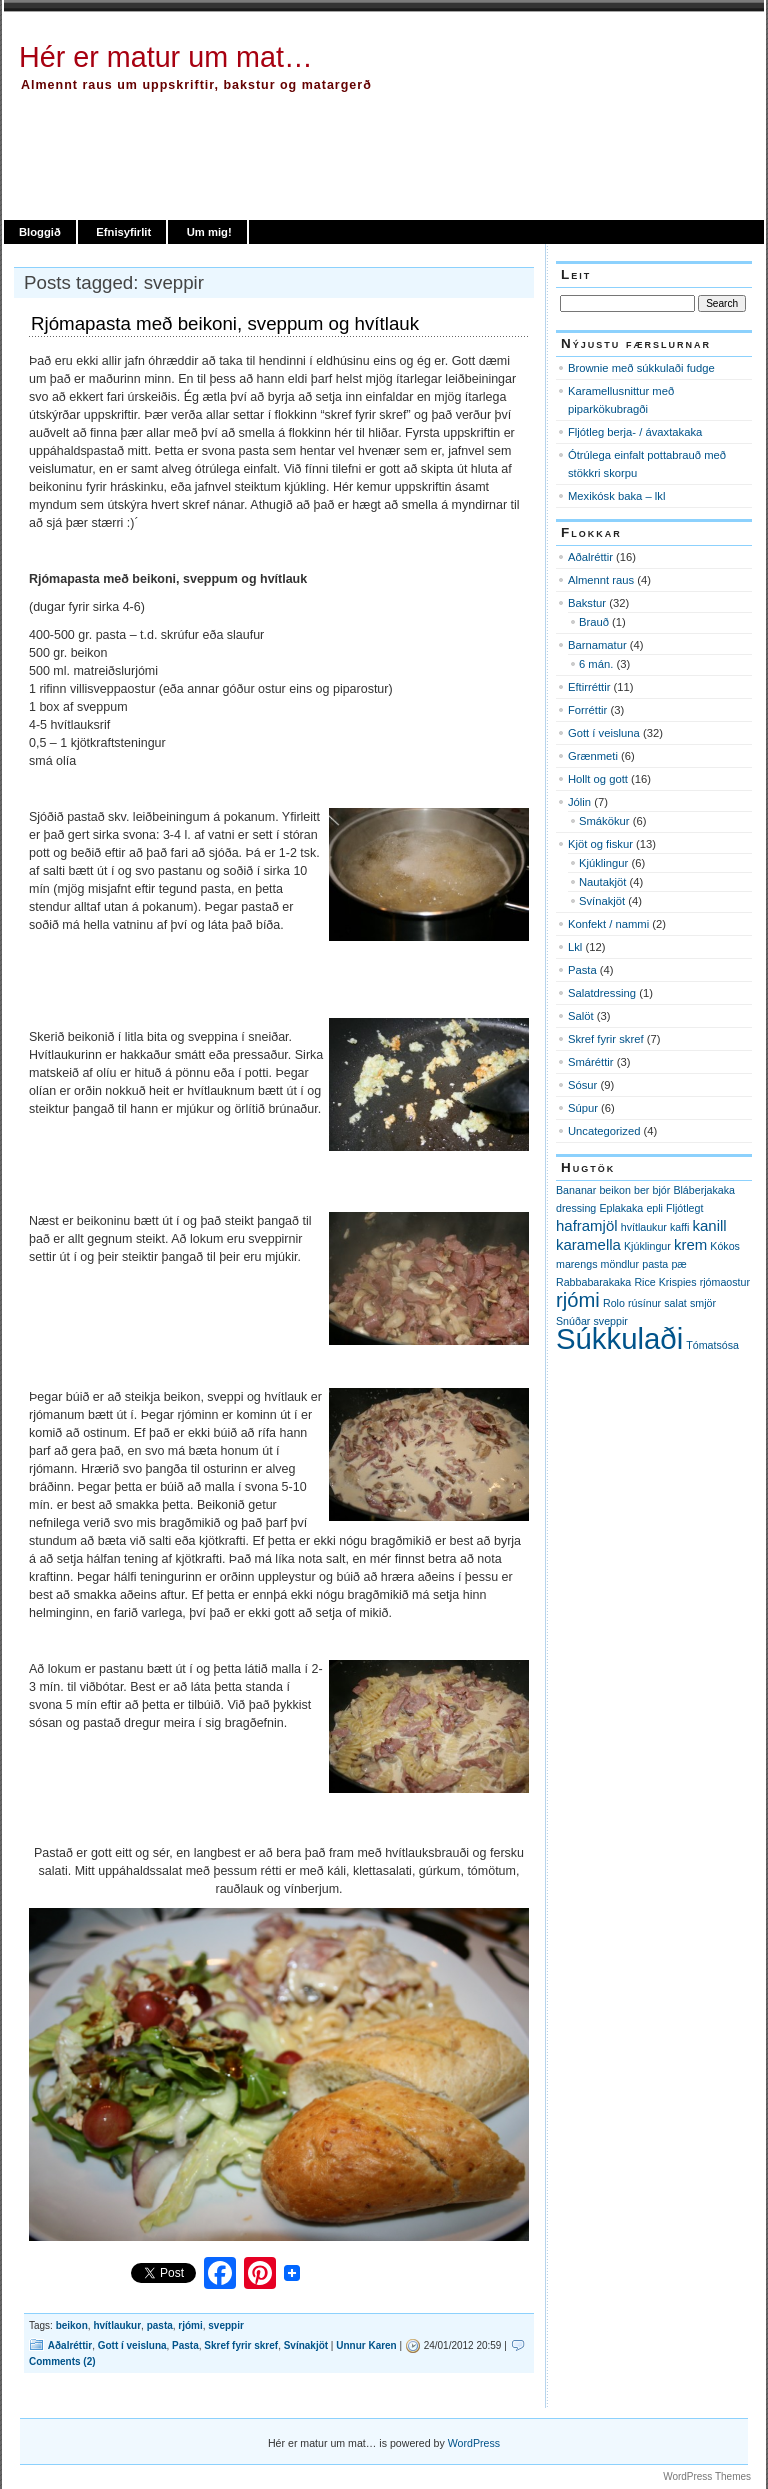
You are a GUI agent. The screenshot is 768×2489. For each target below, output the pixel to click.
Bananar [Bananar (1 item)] (576, 1190)
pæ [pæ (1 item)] (678, 1264)
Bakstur (587, 603)
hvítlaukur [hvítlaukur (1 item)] (644, 1227)
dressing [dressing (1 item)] (576, 1208)
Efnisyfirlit (123, 232)
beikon (72, 2325)
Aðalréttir (70, 2345)
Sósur (582, 1085)
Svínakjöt (306, 2345)
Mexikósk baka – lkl (616, 496)
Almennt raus (601, 580)
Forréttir (587, 710)
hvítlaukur (117, 2325)
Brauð (594, 622)
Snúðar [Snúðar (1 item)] (573, 1321)
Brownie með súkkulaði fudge (641, 368)
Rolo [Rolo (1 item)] (614, 1303)
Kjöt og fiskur (600, 844)
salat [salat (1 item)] (675, 1303)
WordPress (474, 2443)
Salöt (581, 1016)
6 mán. (596, 664)
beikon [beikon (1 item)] (614, 1190)
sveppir (226, 2325)
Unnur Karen (366, 2345)
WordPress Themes (707, 2476)
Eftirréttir (589, 687)
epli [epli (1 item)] (654, 1208)
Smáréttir (591, 1062)
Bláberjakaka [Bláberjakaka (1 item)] (704, 1190)
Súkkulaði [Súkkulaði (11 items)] (619, 1338)
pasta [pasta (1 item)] (655, 1264)
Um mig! (209, 232)
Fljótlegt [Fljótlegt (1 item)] (684, 1208)
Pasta (185, 2345)
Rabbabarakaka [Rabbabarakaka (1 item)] (593, 1282)
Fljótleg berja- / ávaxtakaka (635, 432)
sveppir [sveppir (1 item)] (611, 1321)
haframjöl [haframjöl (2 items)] (587, 1225)
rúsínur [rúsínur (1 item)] (644, 1303)
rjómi (190, 2325)
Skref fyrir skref (241, 2345)
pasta (160, 2325)
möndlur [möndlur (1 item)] (620, 1264)
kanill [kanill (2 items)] (710, 1225)
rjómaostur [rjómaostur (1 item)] (725, 1282)
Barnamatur (597, 645)
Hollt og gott (598, 779)
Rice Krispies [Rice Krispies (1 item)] (665, 1282)
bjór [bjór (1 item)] (661, 1190)
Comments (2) (62, 2361)
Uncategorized (604, 1131)
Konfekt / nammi (608, 924)
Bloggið (40, 232)
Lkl (575, 947)
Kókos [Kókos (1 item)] (725, 1246)
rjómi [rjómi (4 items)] (578, 1300)
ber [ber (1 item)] (641, 1190)
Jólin (579, 802)
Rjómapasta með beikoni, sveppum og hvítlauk (225, 323)
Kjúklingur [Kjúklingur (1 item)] (647, 1246)
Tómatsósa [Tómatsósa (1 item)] (712, 1345)
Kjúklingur (603, 863)
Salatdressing (602, 993)
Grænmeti (593, 756)
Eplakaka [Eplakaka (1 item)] (621, 1208)
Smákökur (604, 821)
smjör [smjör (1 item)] (703, 1303)
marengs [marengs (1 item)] (576, 1264)
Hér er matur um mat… (166, 57)
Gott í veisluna (132, 2345)
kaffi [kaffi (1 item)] (679, 1227)
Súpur (583, 1108)
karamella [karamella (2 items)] (588, 1244)
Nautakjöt (602, 882)
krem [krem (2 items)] (690, 1244)
